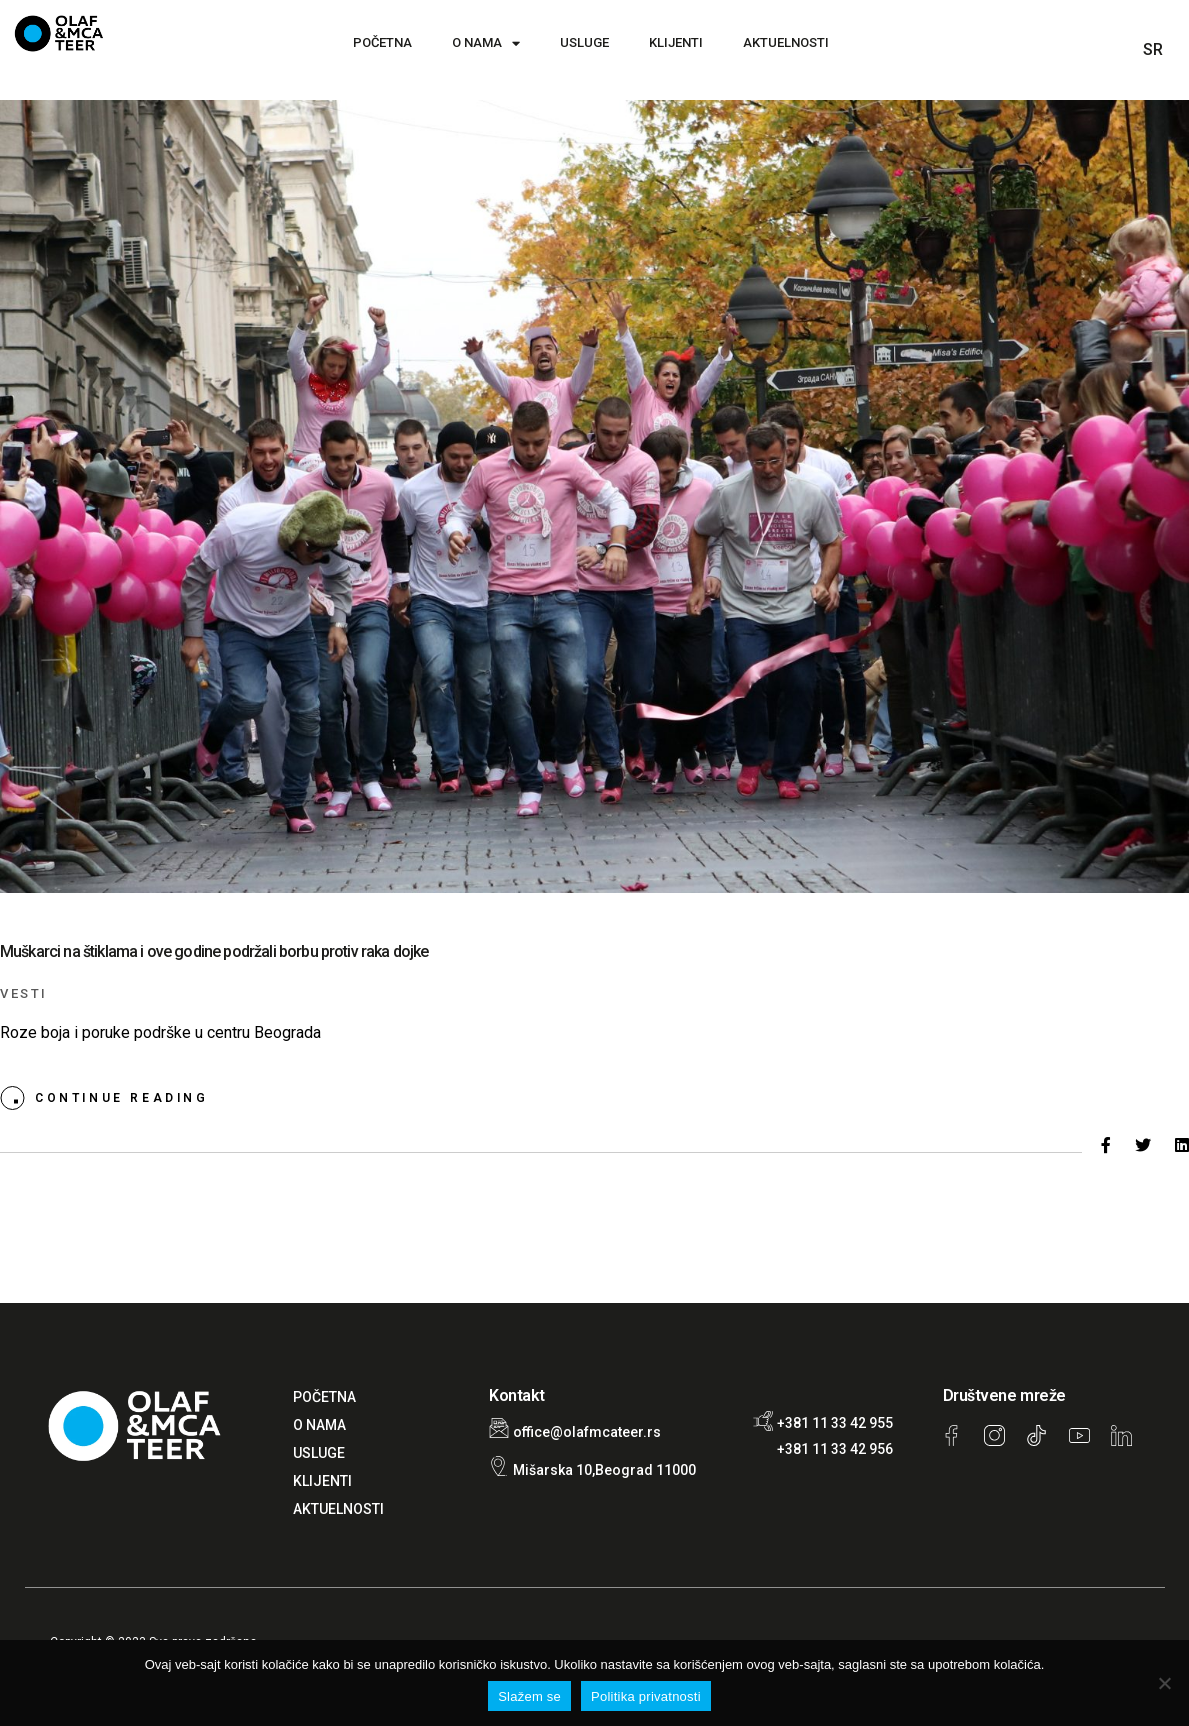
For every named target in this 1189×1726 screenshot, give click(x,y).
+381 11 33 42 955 (835, 1423)
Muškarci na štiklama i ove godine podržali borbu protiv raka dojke (214, 951)
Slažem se (529, 1696)
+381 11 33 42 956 (835, 1449)
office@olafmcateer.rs (587, 1432)
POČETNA (382, 42)
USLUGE (584, 42)
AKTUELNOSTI (786, 42)
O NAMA (486, 43)
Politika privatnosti (646, 1696)
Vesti (24, 993)
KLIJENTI (676, 42)
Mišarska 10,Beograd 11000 (604, 1470)
